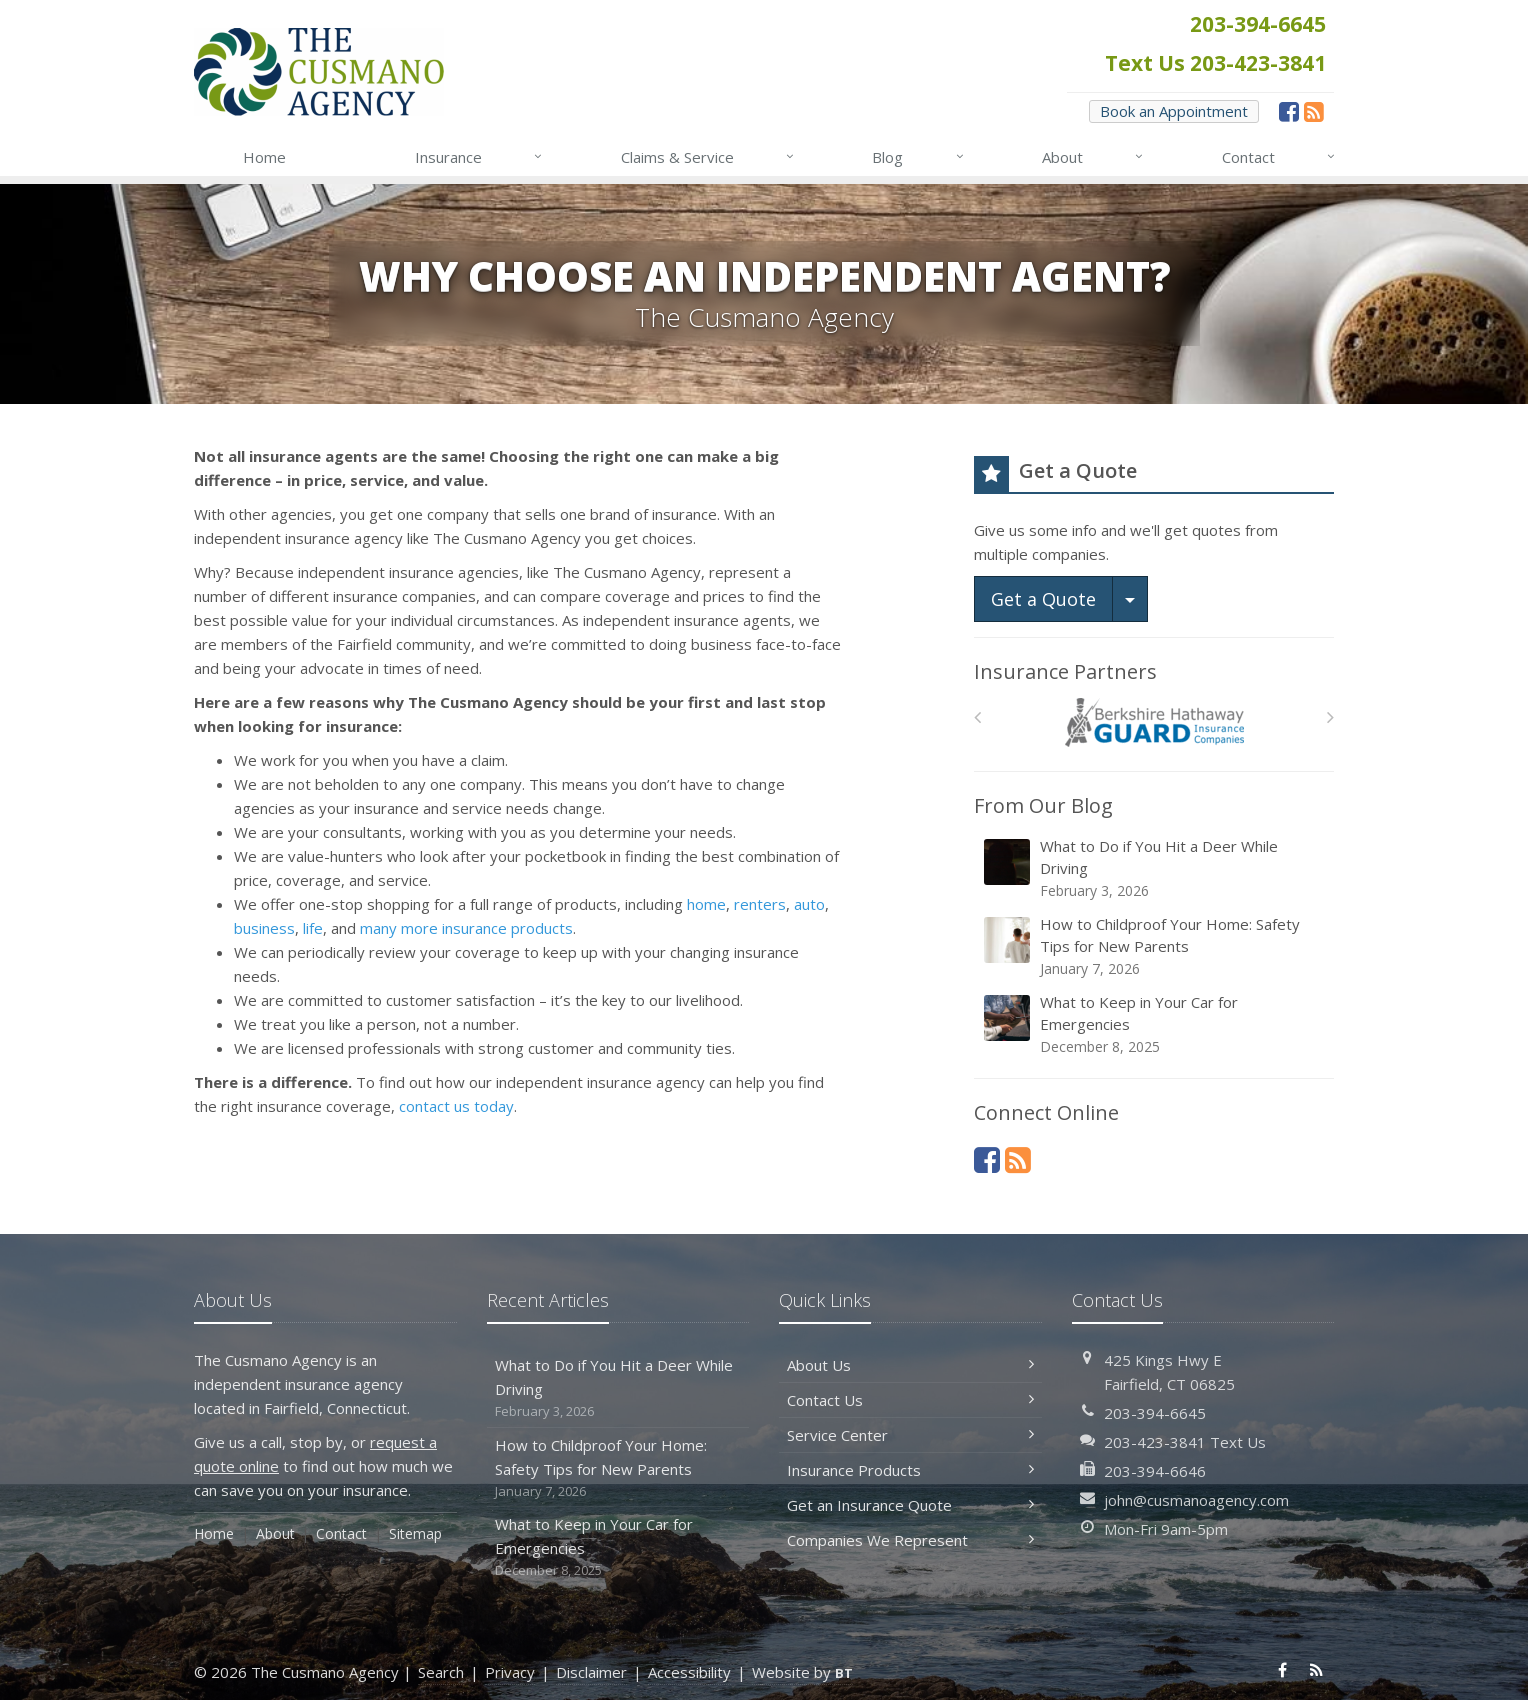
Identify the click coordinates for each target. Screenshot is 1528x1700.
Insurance (479, 157)
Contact (1279, 157)
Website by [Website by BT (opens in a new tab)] (802, 1672)
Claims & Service (708, 157)
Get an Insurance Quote (910, 1505)
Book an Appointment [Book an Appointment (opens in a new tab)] (1174, 111)
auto (809, 904)
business (264, 928)
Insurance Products (910, 1470)
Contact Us (910, 1400)
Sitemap (415, 1533)
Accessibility (689, 1672)
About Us (910, 1365)
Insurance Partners (1065, 671)
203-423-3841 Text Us (1185, 1442)
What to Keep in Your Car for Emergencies (1155, 1024)
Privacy (510, 1672)
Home (264, 157)
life (313, 928)
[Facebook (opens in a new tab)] (1289, 111)
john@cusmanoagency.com (1196, 1500)
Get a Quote (1043, 599)
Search (441, 1672)
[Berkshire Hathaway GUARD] (1154, 722)
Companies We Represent (910, 1540)
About (1093, 157)
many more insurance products (466, 928)
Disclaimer (591, 1672)
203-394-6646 (1155, 1471)
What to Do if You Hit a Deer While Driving (1155, 868)
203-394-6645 (1155, 1413)
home (706, 904)
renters (760, 904)
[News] (1314, 111)
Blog (918, 157)
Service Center (910, 1435)
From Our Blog (1043, 805)
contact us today (456, 1106)
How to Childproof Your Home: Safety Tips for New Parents (1155, 946)
